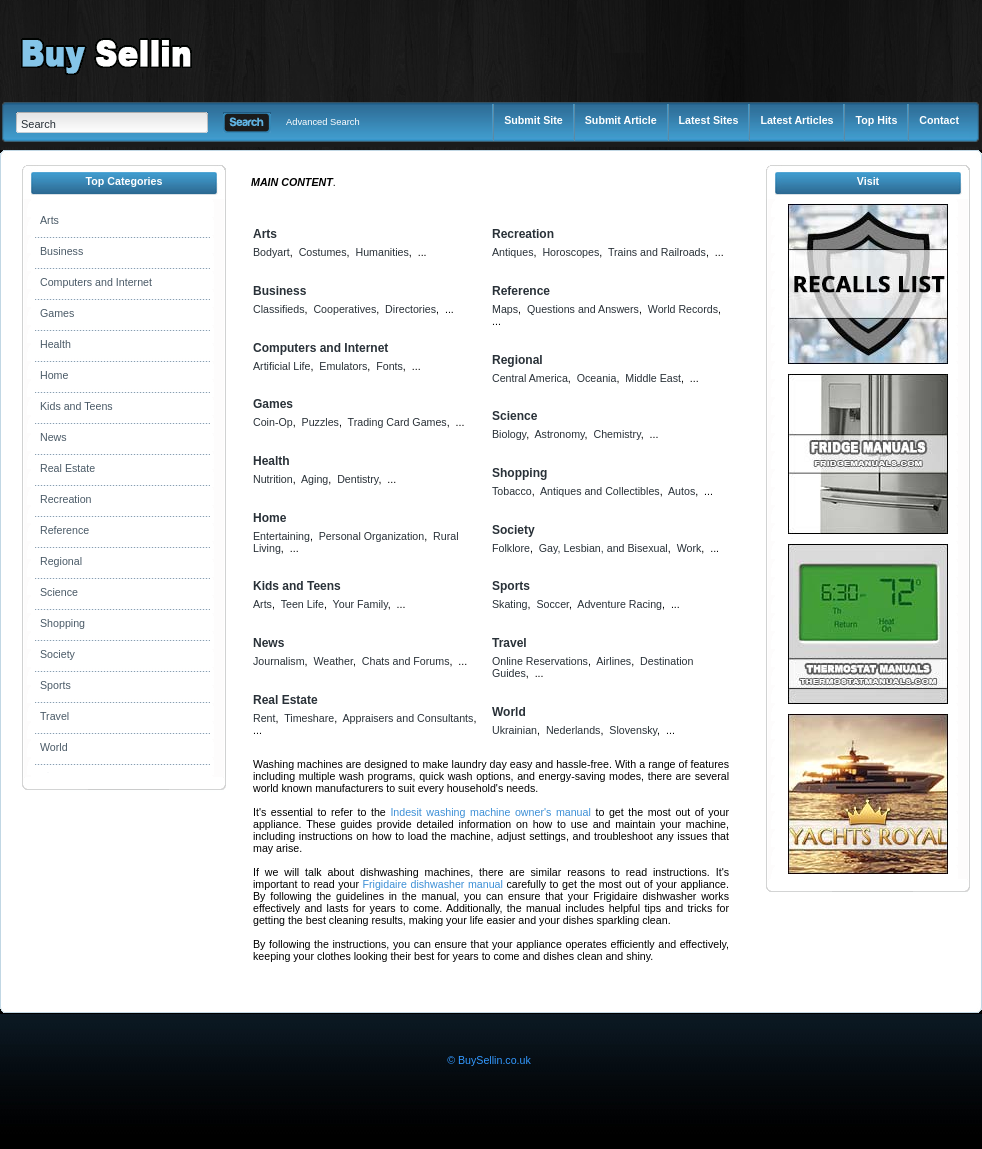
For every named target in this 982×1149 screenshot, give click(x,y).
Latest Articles (796, 120)
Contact (939, 120)
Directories (410, 309)
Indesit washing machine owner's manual (490, 812)
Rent (264, 718)
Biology (509, 434)
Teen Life (302, 604)
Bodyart (271, 252)
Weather (333, 661)
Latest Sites (709, 120)
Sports (55, 685)
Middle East (653, 378)
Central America (530, 378)
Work (689, 548)
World (54, 747)
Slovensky (633, 730)
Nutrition (273, 479)
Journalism (279, 661)
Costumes (323, 252)
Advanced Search (323, 122)
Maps (505, 309)
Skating (510, 604)
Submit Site (533, 120)
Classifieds (279, 309)
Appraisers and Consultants (407, 718)
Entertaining (281, 536)
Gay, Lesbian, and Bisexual (603, 548)
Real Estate (67, 468)
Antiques (512, 252)
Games (57, 313)
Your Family (360, 604)
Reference (64, 530)
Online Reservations (540, 661)
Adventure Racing (619, 604)
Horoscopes (570, 252)
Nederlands (573, 730)
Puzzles (320, 422)
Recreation (66, 499)
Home (54, 375)
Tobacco (512, 491)
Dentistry (357, 479)
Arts (49, 220)
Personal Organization (371, 536)
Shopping (62, 623)
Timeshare (309, 718)
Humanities (381, 252)
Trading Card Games (397, 422)
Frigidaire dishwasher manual (433, 884)
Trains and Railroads (657, 252)
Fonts (389, 366)
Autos (681, 491)
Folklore (511, 548)
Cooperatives (344, 309)
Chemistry (617, 434)
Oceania (597, 378)
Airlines (613, 661)
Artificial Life (281, 366)
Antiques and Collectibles (600, 491)
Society (57, 654)
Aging (314, 479)
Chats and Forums (406, 661)
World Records (683, 309)
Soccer (552, 604)
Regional (61, 561)
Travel (54, 716)
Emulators (343, 366)
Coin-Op (273, 422)
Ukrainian (514, 730)
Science (59, 592)
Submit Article (621, 120)
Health (55, 344)
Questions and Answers (583, 309)
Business (61, 251)
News (53, 437)
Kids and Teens (76, 406)
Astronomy (559, 434)
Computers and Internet (96, 282)
